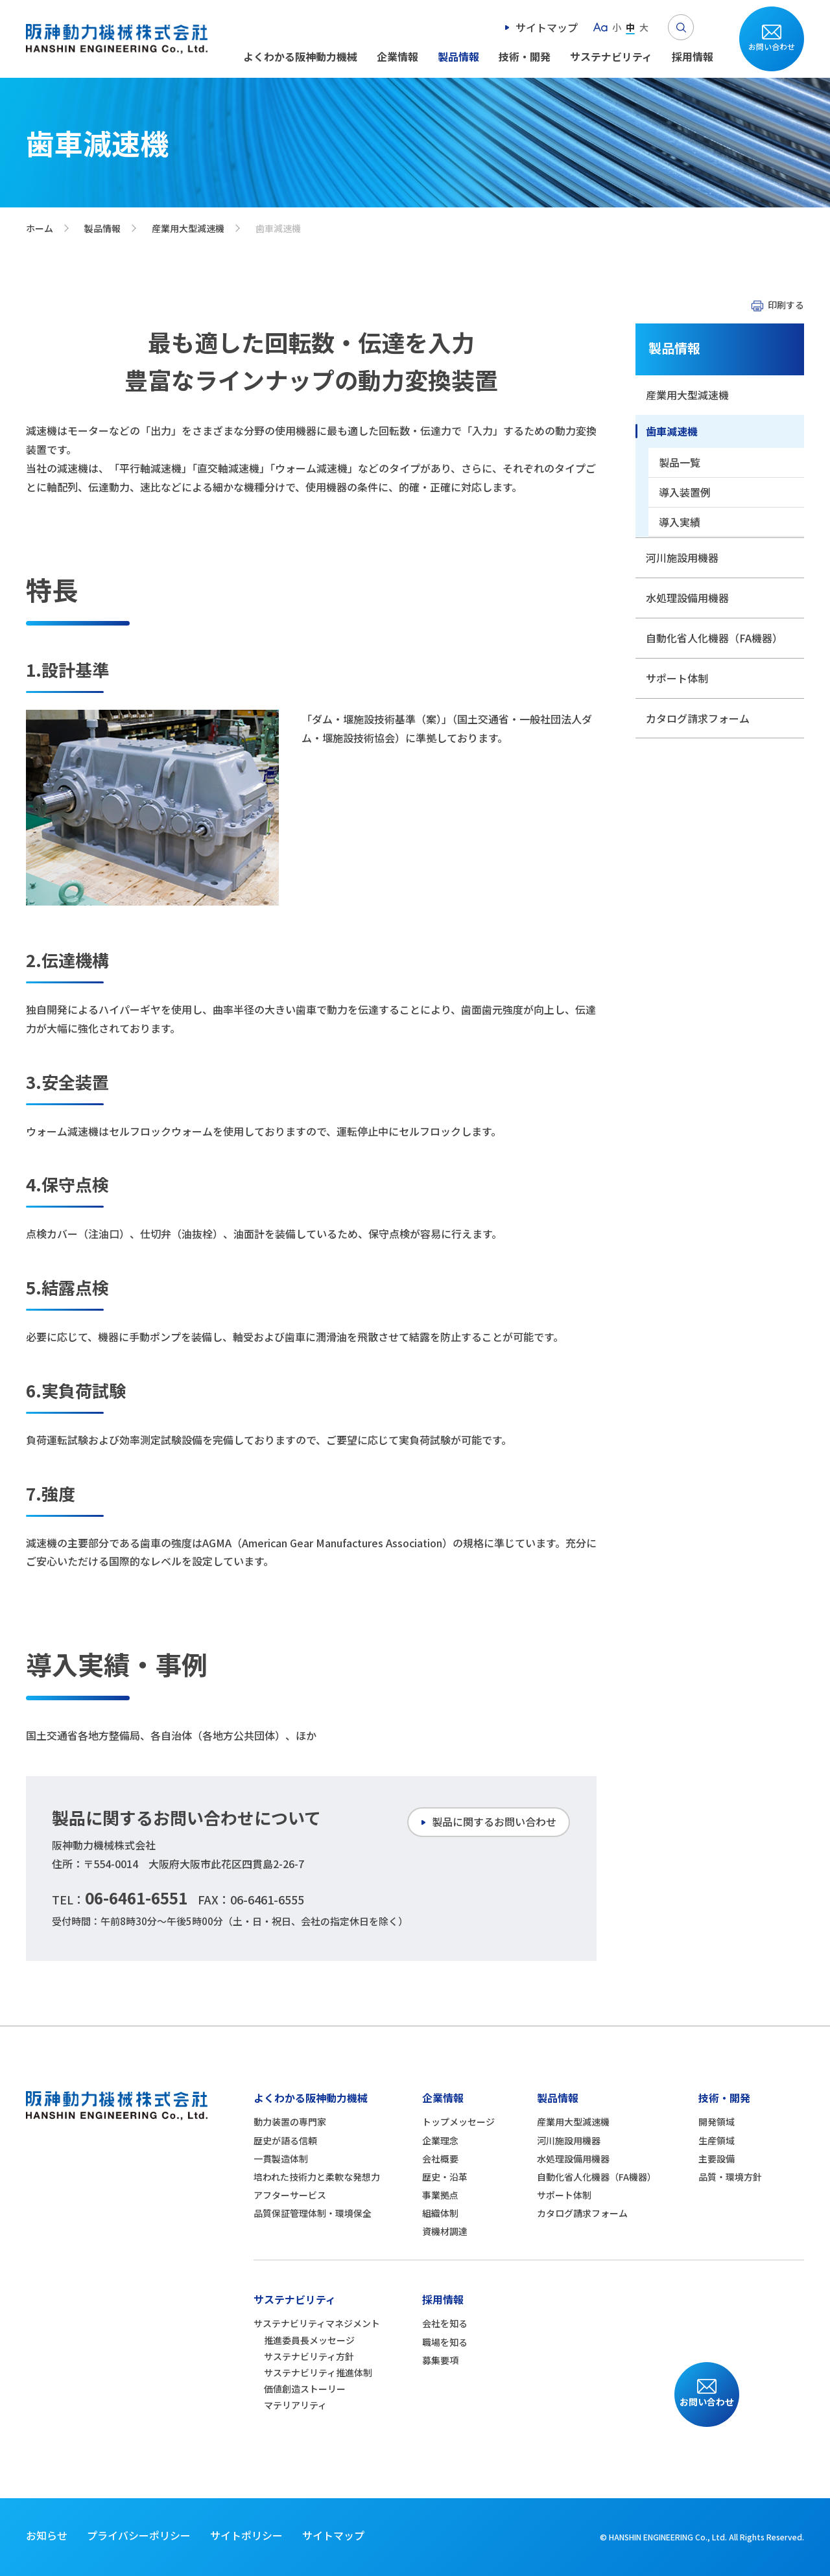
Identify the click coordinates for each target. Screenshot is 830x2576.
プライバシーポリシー (139, 2535)
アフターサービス (290, 2194)
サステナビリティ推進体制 (318, 2372)
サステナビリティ (611, 56)
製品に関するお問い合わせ (494, 1821)
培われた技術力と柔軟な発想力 (317, 2176)
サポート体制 (677, 678)
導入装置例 (685, 492)
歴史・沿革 (445, 2176)
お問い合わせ (771, 46)
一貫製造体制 (281, 2158)
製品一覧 (679, 462)
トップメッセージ (458, 2121)
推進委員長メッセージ (309, 2340)
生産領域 (716, 2140)
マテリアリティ (295, 2404)
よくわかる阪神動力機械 (300, 56)
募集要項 (440, 2360)
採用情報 (692, 56)
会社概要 (440, 2158)
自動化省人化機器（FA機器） (714, 638)
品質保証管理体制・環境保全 (313, 2213)
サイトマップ (547, 27)
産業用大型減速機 (188, 228)
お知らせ (46, 2535)
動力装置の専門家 (290, 2121)
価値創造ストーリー (305, 2388)
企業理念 (440, 2140)
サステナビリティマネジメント (317, 2323)
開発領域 (716, 2121)
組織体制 (440, 2213)
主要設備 (716, 2158)
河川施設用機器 (682, 557)
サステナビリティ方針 (309, 2356)
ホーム (39, 228)
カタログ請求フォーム (698, 718)
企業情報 (397, 56)
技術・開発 (525, 56)
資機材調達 (445, 2231)
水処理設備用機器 (687, 597)
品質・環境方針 (730, 2176)
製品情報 (458, 56)
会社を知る (445, 2323)
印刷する (786, 304)
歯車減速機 (672, 431)
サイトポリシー (246, 2535)
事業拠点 (440, 2194)
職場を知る (445, 2342)
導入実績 (679, 522)
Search (681, 27)
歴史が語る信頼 (285, 2140)
